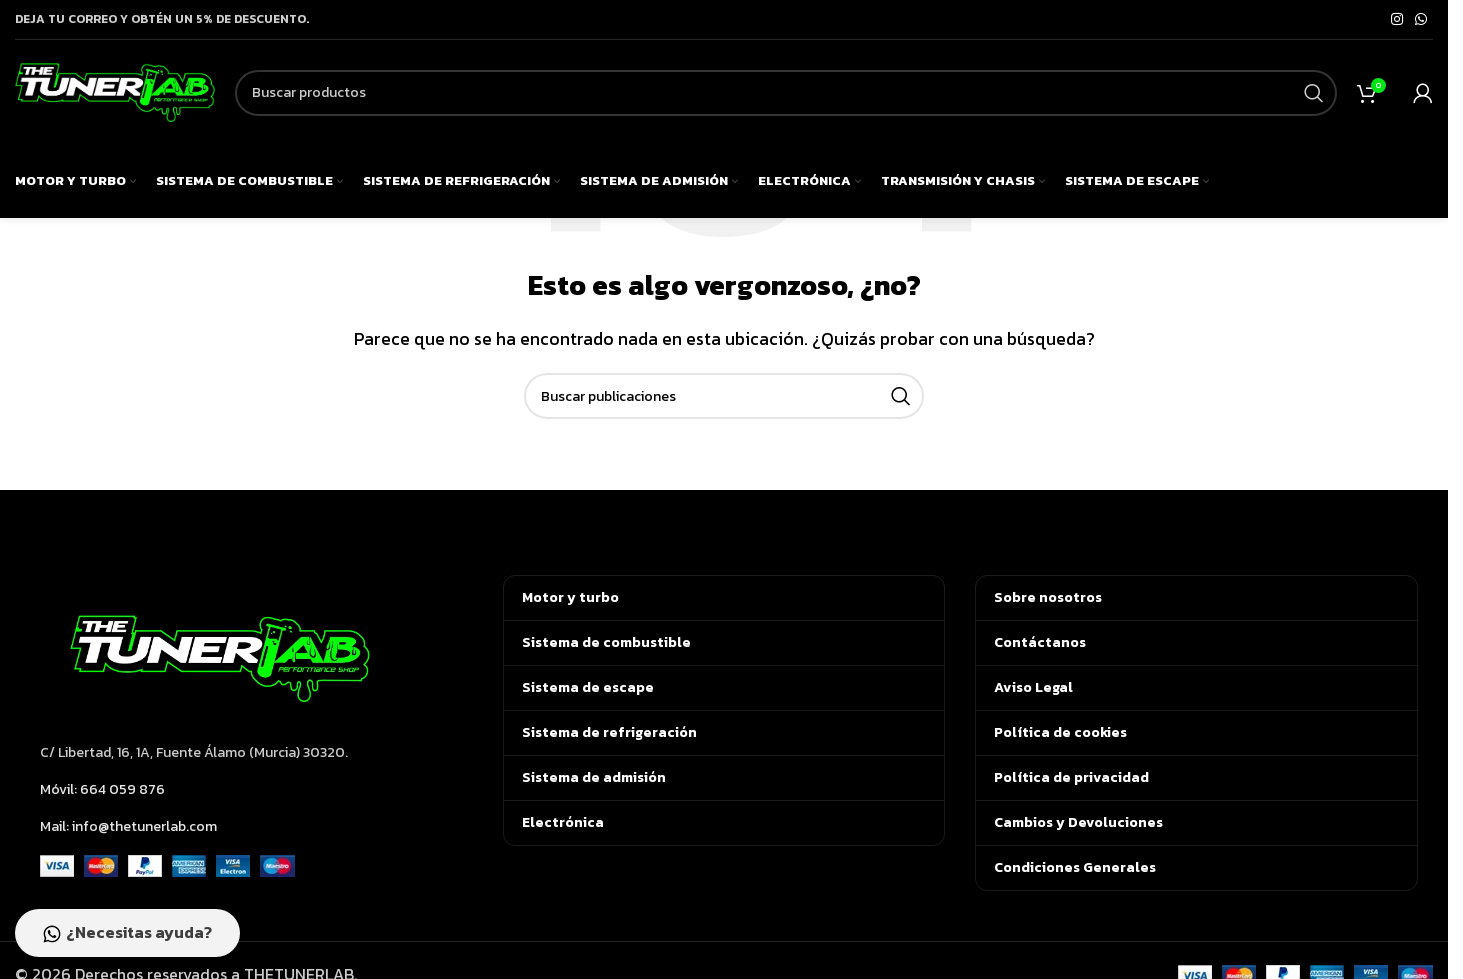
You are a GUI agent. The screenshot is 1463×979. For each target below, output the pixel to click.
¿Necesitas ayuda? (127, 933)
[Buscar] (786, 93)
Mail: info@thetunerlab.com (128, 826)
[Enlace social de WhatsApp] (1421, 20)
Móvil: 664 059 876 (102, 789)
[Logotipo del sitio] (115, 90)
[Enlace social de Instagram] (1397, 20)
